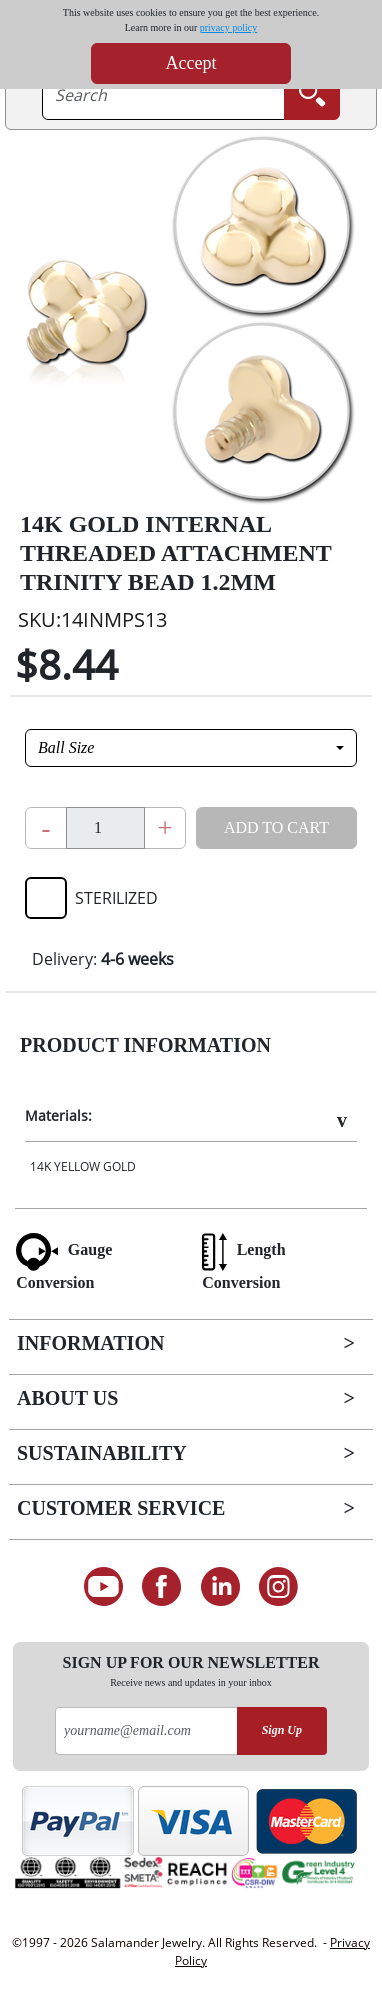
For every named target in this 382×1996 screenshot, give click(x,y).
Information (90, 1343)
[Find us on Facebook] (161, 1587)
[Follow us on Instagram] (279, 1587)
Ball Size (66, 747)
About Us (67, 1398)
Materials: (58, 1115)
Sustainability (102, 1453)
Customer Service (121, 1508)
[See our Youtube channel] (103, 1587)
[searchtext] (163, 95)
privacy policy (228, 27)
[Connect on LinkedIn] (220, 1587)
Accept (191, 63)
